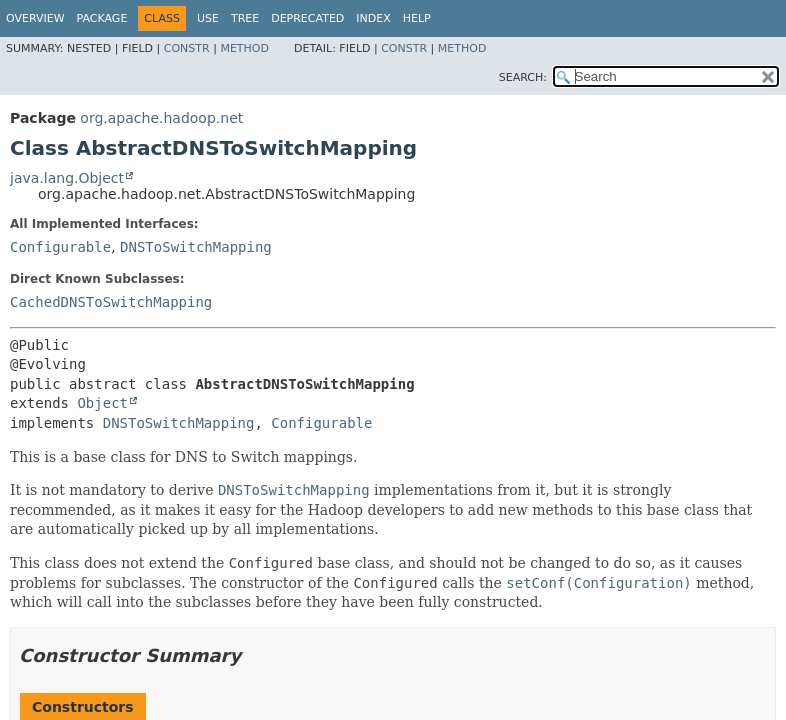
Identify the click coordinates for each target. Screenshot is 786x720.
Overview (35, 18)
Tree (245, 18)
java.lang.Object (67, 178)
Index (373, 18)
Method (244, 48)
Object (102, 403)
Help (417, 18)
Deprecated (307, 18)
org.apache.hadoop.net (161, 118)
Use (208, 18)
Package (102, 18)
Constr (187, 48)
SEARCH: (523, 77)
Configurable (60, 247)
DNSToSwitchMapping (196, 247)
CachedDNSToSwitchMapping (111, 302)
